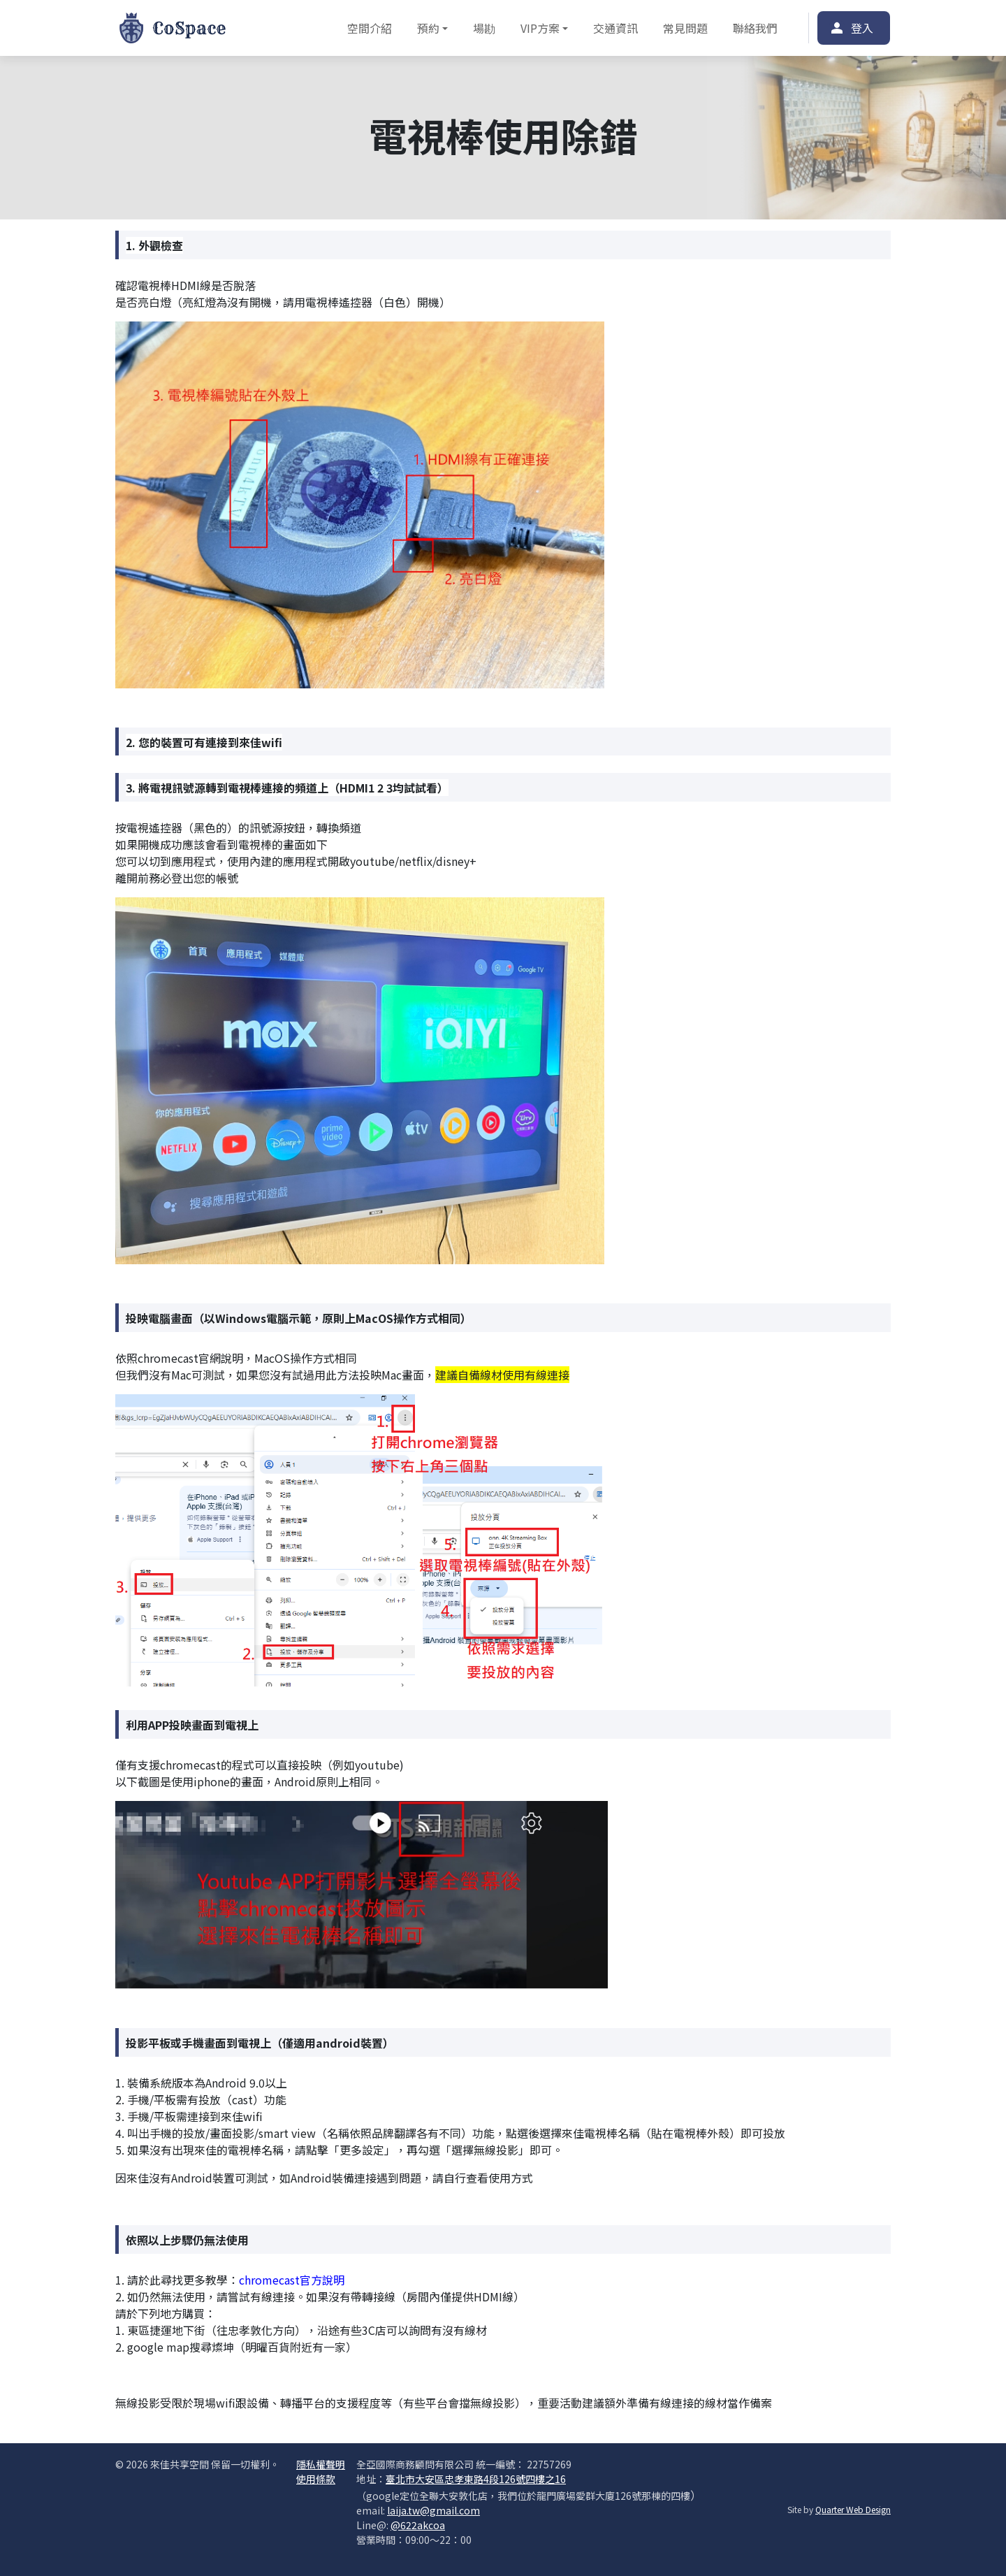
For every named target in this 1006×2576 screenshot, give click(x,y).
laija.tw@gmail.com (433, 2510)
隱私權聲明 (320, 2464)
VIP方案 (540, 28)
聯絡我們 (755, 28)
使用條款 (315, 2479)
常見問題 (685, 28)
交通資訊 (615, 28)
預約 (428, 28)
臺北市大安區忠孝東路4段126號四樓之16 (476, 2479)
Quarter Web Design (853, 2509)
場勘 (484, 28)
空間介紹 (369, 28)
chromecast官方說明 (293, 2279)
